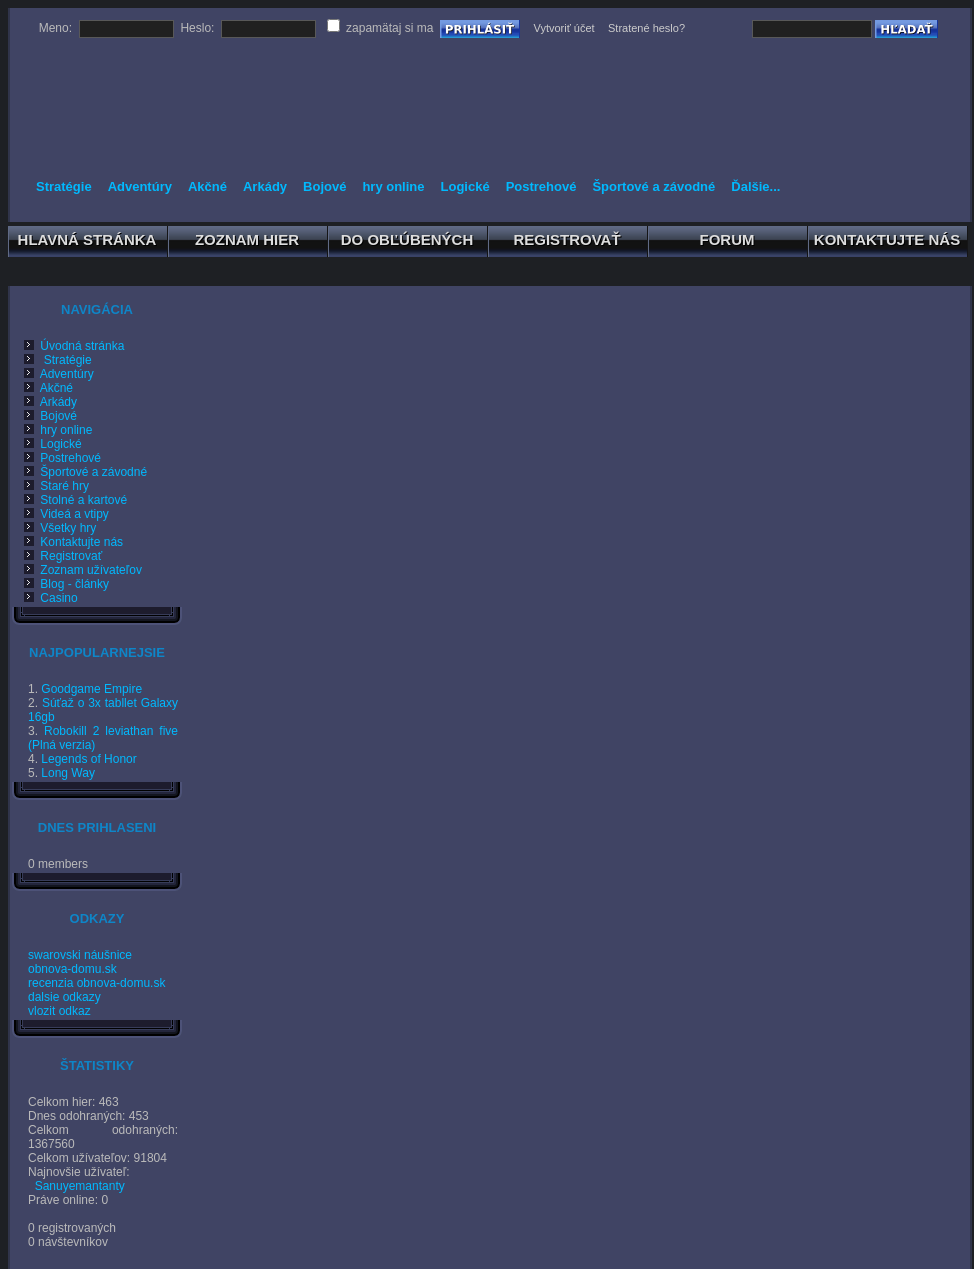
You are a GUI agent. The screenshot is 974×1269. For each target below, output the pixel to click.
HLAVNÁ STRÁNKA (87, 243)
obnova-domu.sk (72, 969)
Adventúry (140, 186)
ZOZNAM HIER (247, 243)
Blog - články (63, 584)
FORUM (727, 243)
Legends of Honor (88, 759)
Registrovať (59, 556)
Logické (465, 186)
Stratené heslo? (646, 28)
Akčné (207, 186)
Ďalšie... (755, 186)
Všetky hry (56, 528)
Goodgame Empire (91, 689)
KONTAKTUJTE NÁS (887, 243)
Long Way (68, 773)
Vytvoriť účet (563, 28)
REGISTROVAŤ (567, 243)
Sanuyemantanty (80, 1186)
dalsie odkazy (64, 997)
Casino (47, 598)
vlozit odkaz (59, 1011)
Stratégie (64, 186)
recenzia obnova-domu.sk (96, 983)
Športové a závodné (653, 186)
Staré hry (53, 486)
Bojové (324, 186)
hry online (393, 186)
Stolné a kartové (72, 500)
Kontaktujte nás (70, 542)
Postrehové (541, 186)
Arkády (265, 186)
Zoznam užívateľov (79, 570)
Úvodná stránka (70, 346)
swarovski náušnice (80, 955)
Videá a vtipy (63, 514)
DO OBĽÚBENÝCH (407, 243)
